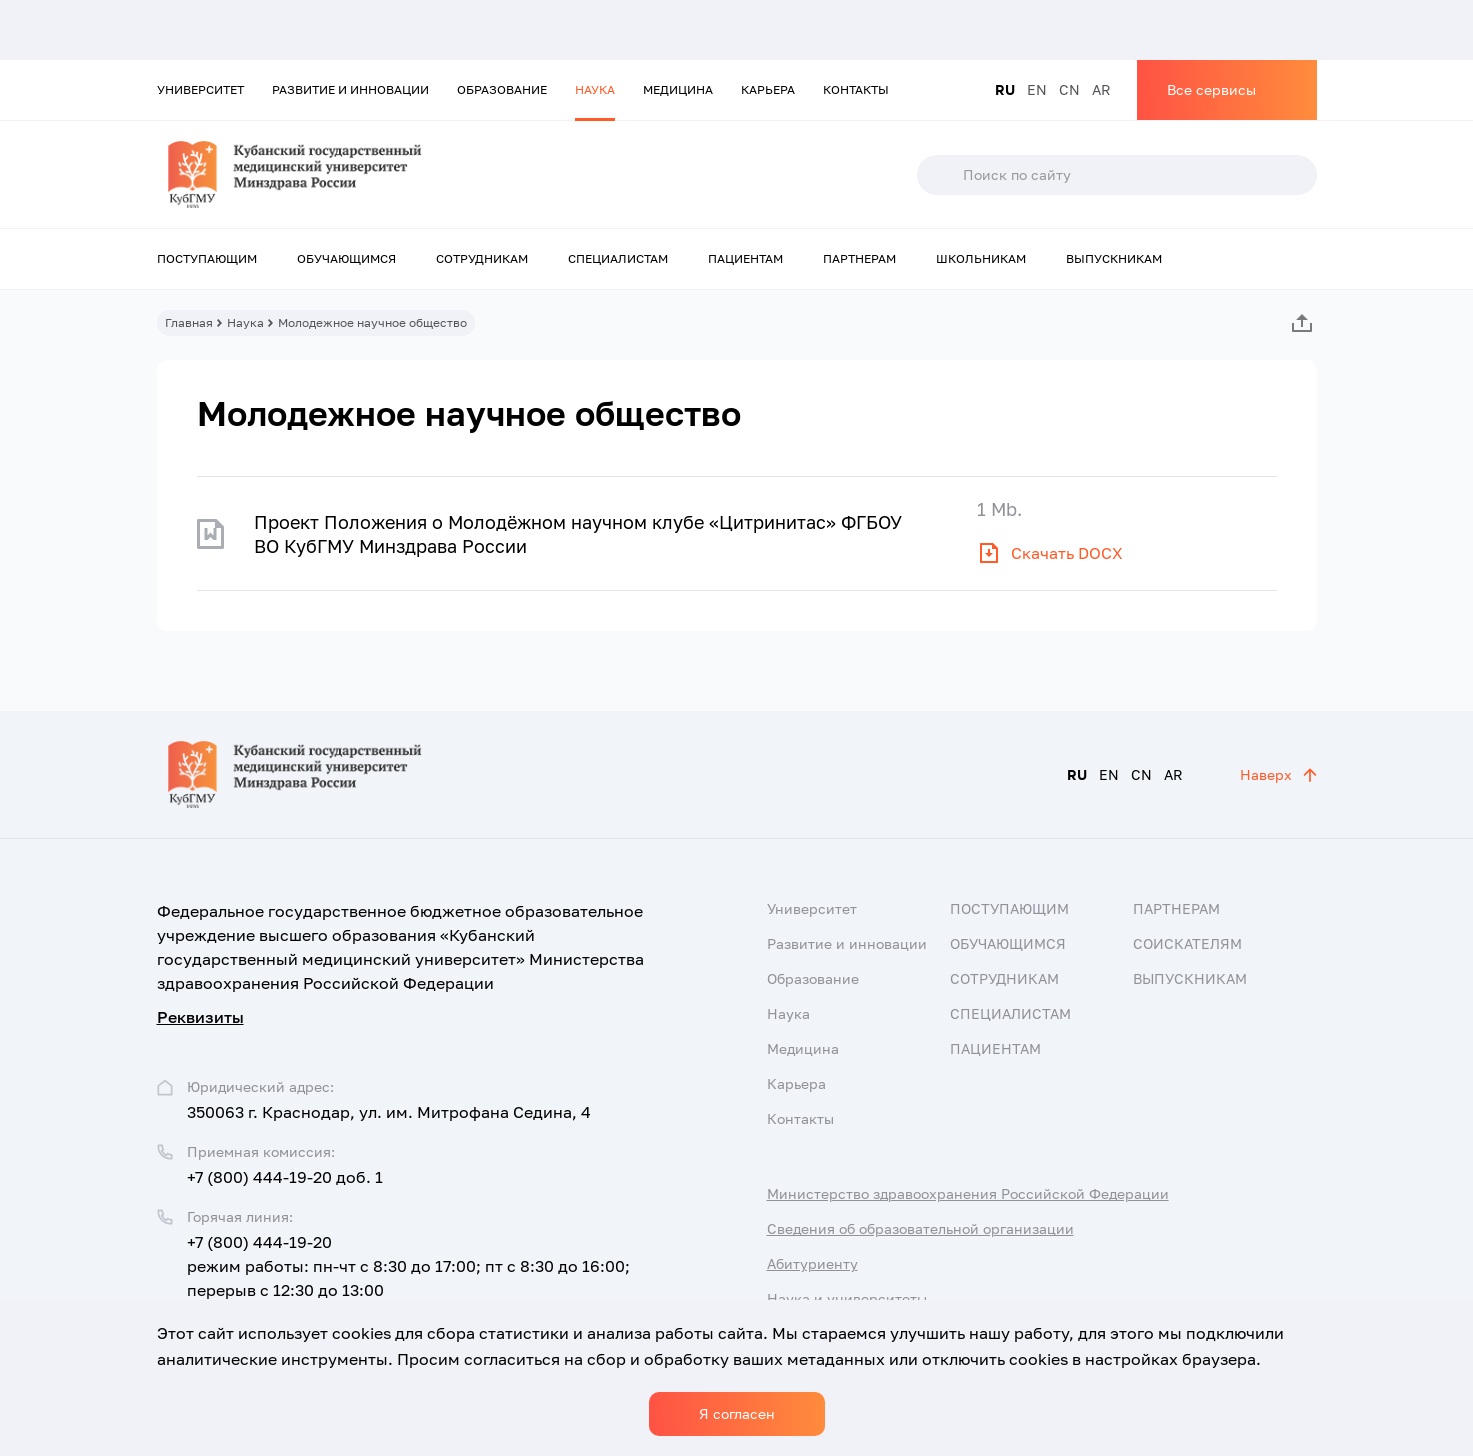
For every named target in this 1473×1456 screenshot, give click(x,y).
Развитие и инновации (350, 89)
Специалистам (618, 258)
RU (1005, 89)
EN (1037, 89)
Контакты (856, 89)
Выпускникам (1114, 258)
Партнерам (859, 258)
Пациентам (745, 258)
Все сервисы (1211, 89)
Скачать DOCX (1067, 553)
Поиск (939, 175)
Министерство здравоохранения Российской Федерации (968, 1193)
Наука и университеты (847, 1298)
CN (1069, 89)
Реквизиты (200, 1017)
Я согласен (737, 1413)
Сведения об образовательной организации (920, 1228)
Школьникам (981, 258)
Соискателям (1187, 943)
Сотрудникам (482, 258)
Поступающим (207, 258)
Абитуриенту (812, 1263)
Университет (200, 89)
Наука (595, 89)
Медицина (678, 89)
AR (1101, 89)
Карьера (768, 89)
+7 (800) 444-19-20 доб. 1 (285, 1177)
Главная (189, 322)
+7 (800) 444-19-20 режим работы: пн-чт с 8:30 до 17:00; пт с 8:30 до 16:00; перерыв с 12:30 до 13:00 (408, 1266)
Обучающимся (346, 258)
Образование (502, 89)
